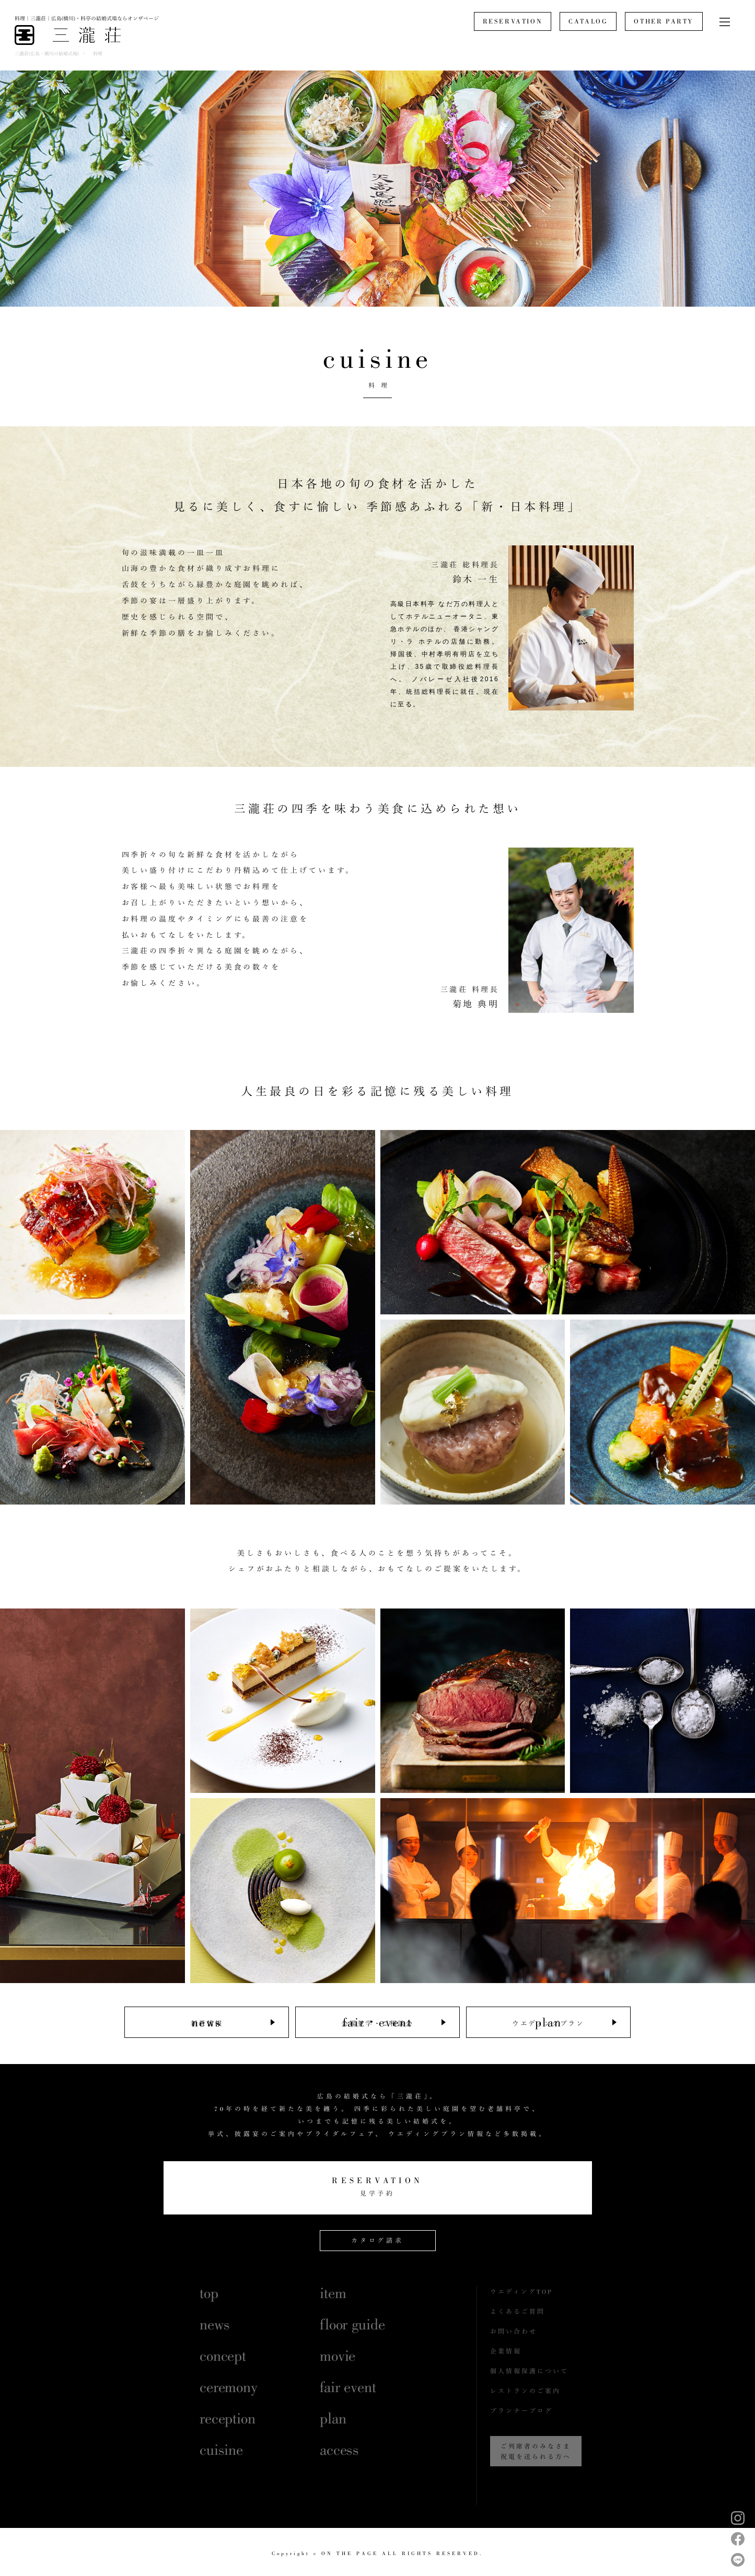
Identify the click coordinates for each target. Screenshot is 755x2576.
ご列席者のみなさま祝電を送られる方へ (536, 2452)
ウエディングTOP (521, 2291)
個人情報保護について (529, 2371)
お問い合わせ (513, 2331)
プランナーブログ (521, 2411)
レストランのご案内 (525, 2391)
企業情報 (505, 2351)
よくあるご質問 (517, 2311)
